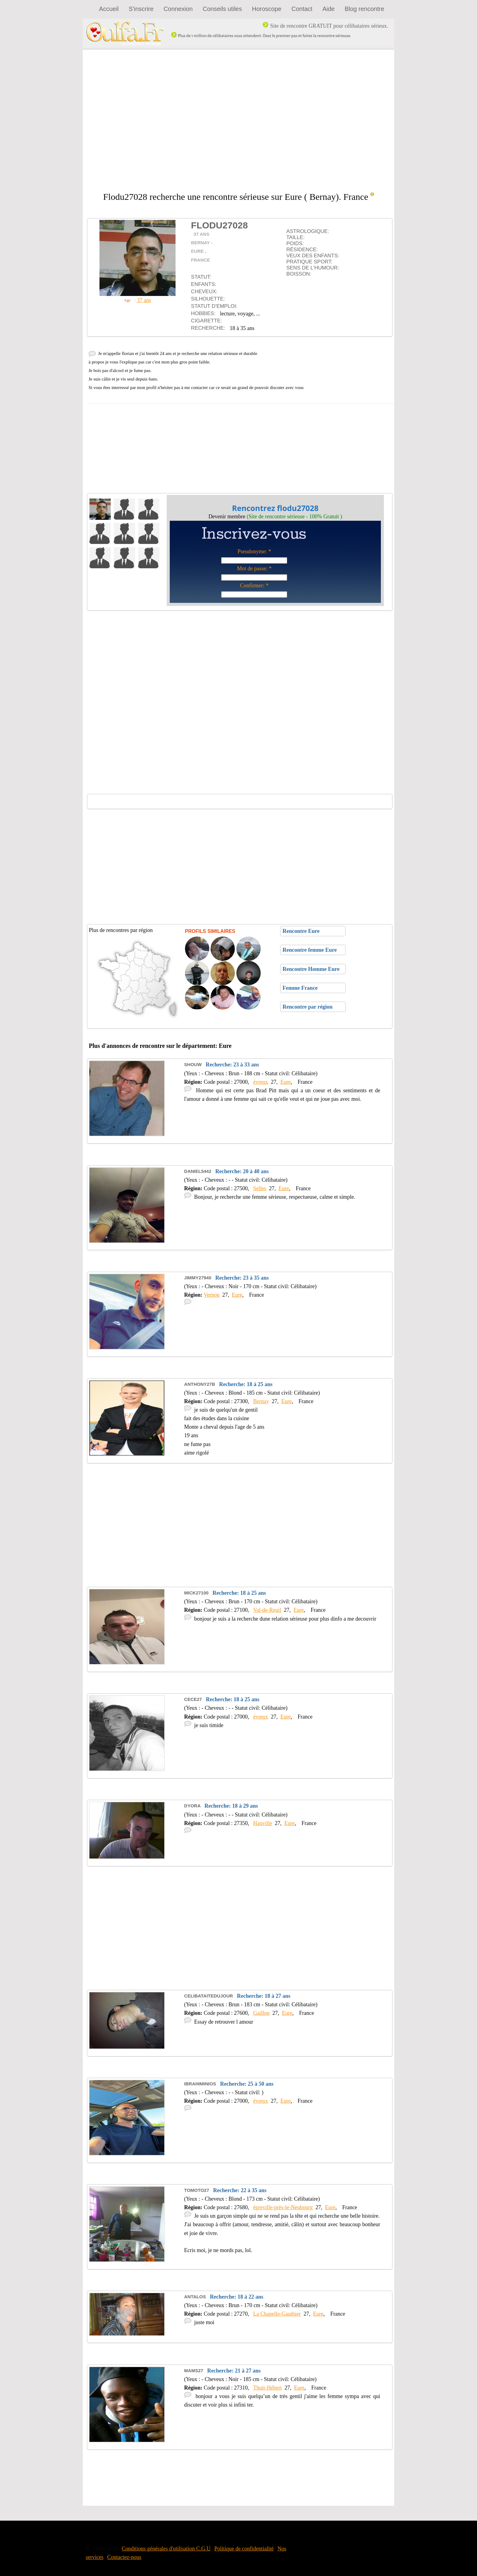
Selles (259, 1188)
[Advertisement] (238, 121)
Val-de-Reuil (267, 1610)
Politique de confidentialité (244, 2549)
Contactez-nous (124, 2557)
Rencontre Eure (300, 931)
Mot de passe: (252, 568)
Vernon (212, 1295)
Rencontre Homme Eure (310, 969)
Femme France (299, 988)
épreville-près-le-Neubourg (283, 2207)
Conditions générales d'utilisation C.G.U (166, 2549)
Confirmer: (252, 585)
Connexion (178, 8)
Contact (301, 8)
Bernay (261, 1401)
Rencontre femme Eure (309, 950)
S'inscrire (141, 8)
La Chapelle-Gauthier (277, 2314)
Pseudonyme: (252, 551)
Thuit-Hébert (267, 2388)
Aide (328, 8)
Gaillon (261, 2013)
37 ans (144, 300)
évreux (260, 1082)
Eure (285, 1082)
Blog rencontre (364, 8)
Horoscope (266, 8)
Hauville (262, 1823)
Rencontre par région (307, 1007)
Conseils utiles (222, 8)
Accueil (109, 8)
